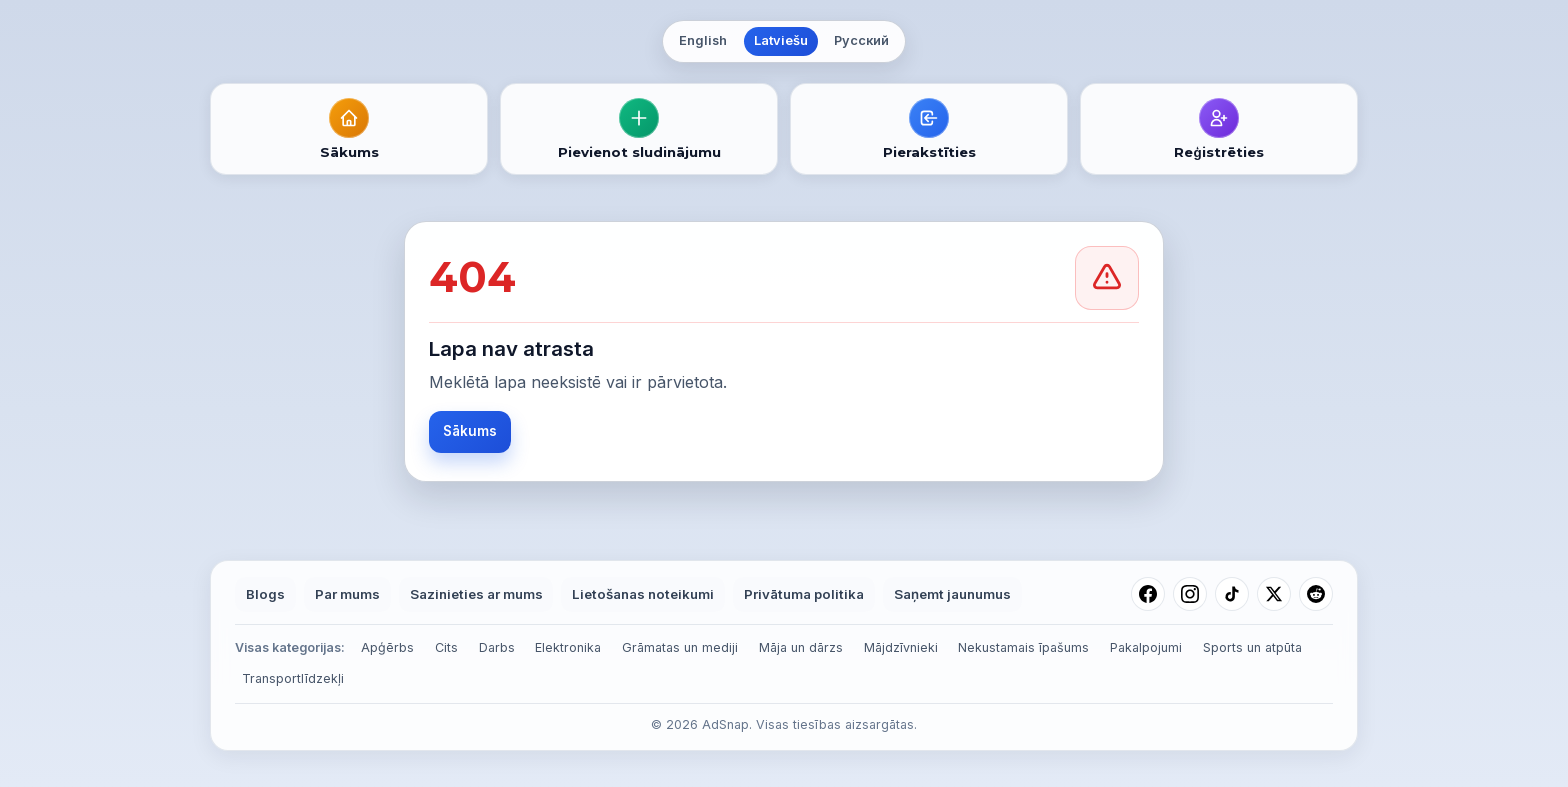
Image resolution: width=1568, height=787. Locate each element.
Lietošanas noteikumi (643, 594)
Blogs (265, 594)
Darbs (497, 647)
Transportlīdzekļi (293, 678)
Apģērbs (387, 647)
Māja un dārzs (801, 647)
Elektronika (568, 647)
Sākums (470, 431)
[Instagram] (1190, 594)
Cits (446, 647)
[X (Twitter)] (1274, 594)
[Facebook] (1148, 594)
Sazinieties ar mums (476, 594)
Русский (861, 40)
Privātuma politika (804, 594)
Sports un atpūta (1252, 647)
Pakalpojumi (1146, 647)
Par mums (347, 594)
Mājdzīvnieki (901, 647)
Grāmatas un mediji (680, 647)
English (703, 40)
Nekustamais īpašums (1023, 647)
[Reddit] (1316, 594)
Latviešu (781, 40)
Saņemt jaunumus (952, 594)
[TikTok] (1232, 594)
